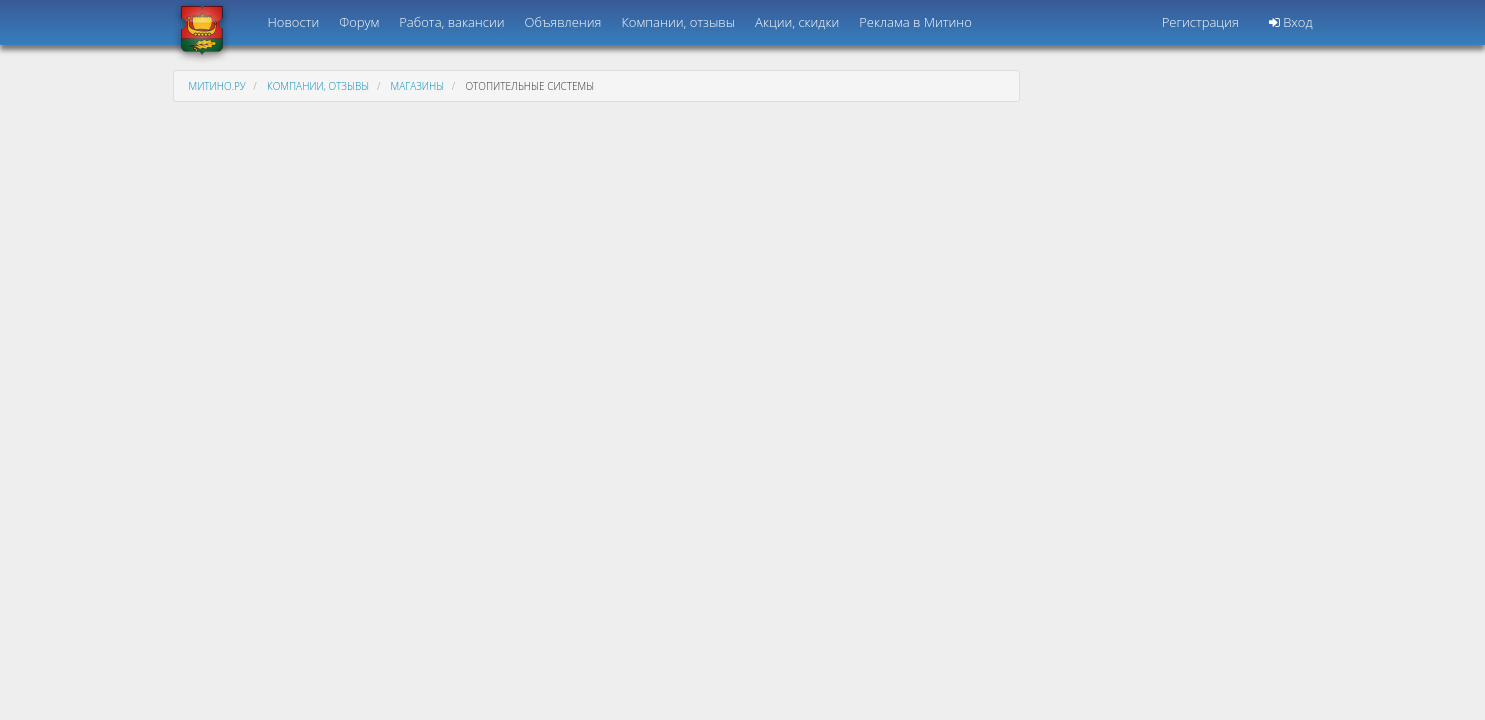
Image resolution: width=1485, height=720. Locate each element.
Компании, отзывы (678, 22)
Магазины (418, 86)
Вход (1291, 22)
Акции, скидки (797, 22)
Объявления (563, 22)
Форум (359, 22)
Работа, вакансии (451, 22)
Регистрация (1200, 22)
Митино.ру (217, 86)
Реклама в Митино (915, 22)
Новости (294, 22)
